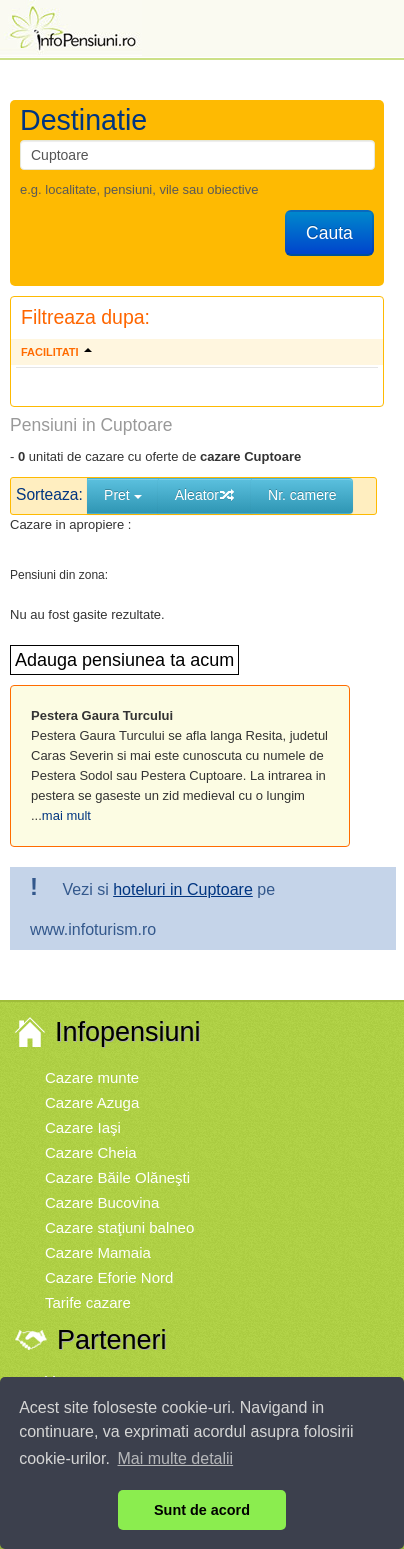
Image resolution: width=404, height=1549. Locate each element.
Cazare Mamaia (98, 1252)
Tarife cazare (88, 1302)
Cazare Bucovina (102, 1202)
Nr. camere (302, 495)
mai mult (66, 815)
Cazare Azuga (92, 1102)
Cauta (329, 233)
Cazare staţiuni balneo (119, 1227)
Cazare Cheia (91, 1152)
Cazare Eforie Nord (109, 1277)
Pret (123, 495)
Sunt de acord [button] (202, 1510)
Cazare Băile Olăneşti (117, 1177)
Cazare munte (92, 1077)
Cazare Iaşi (83, 1127)
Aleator (205, 495)
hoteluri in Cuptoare (183, 889)
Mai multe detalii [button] (176, 1458)
